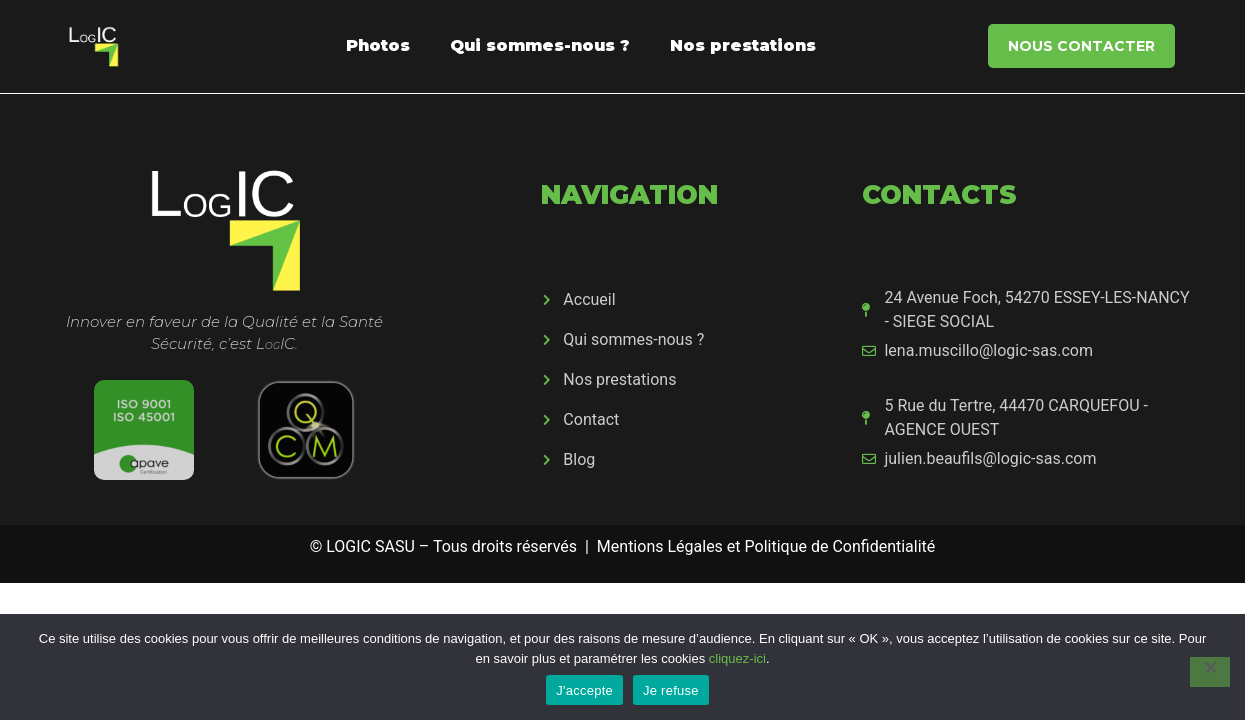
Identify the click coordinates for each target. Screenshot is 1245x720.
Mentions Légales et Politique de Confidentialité (766, 546)
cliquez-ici (737, 658)
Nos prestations (743, 45)
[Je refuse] (1210, 672)
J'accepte (584, 690)
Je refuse (671, 690)
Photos (378, 45)
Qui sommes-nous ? (540, 45)
